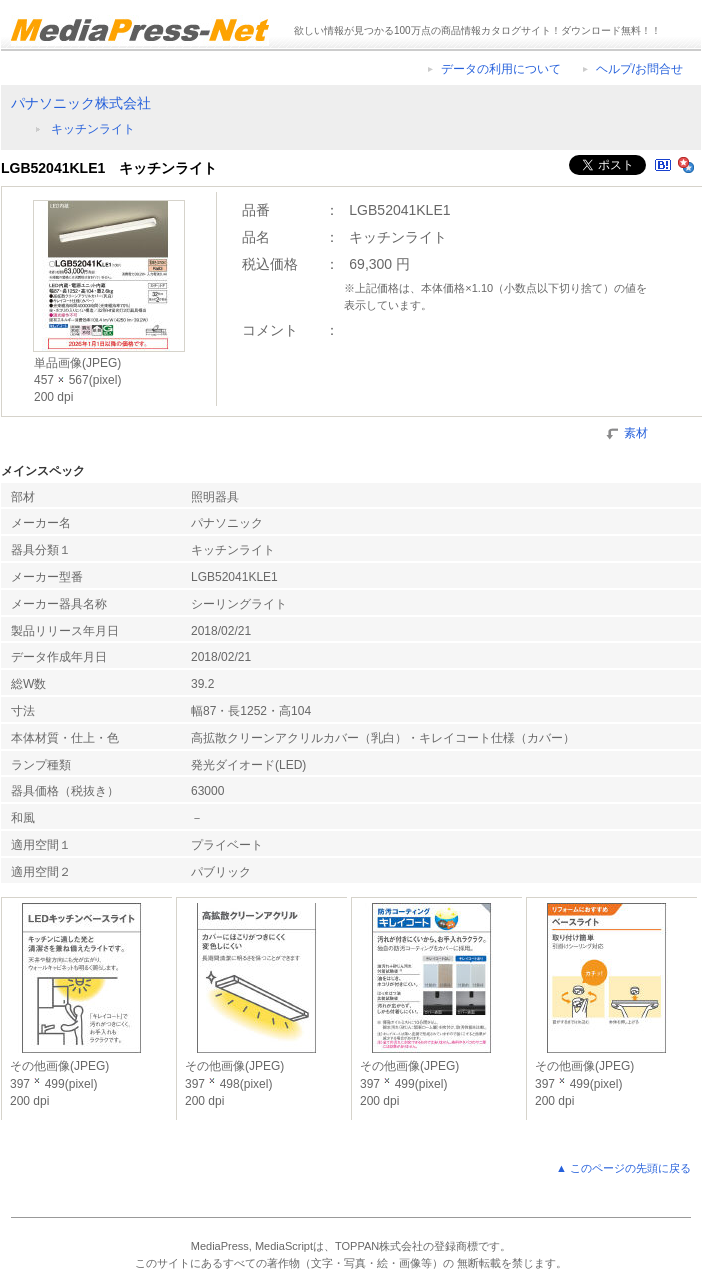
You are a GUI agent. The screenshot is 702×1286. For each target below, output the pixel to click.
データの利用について (501, 69)
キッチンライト (93, 129)
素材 (636, 432)
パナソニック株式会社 (81, 103)
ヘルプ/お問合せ (639, 69)
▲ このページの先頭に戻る (623, 1168)
